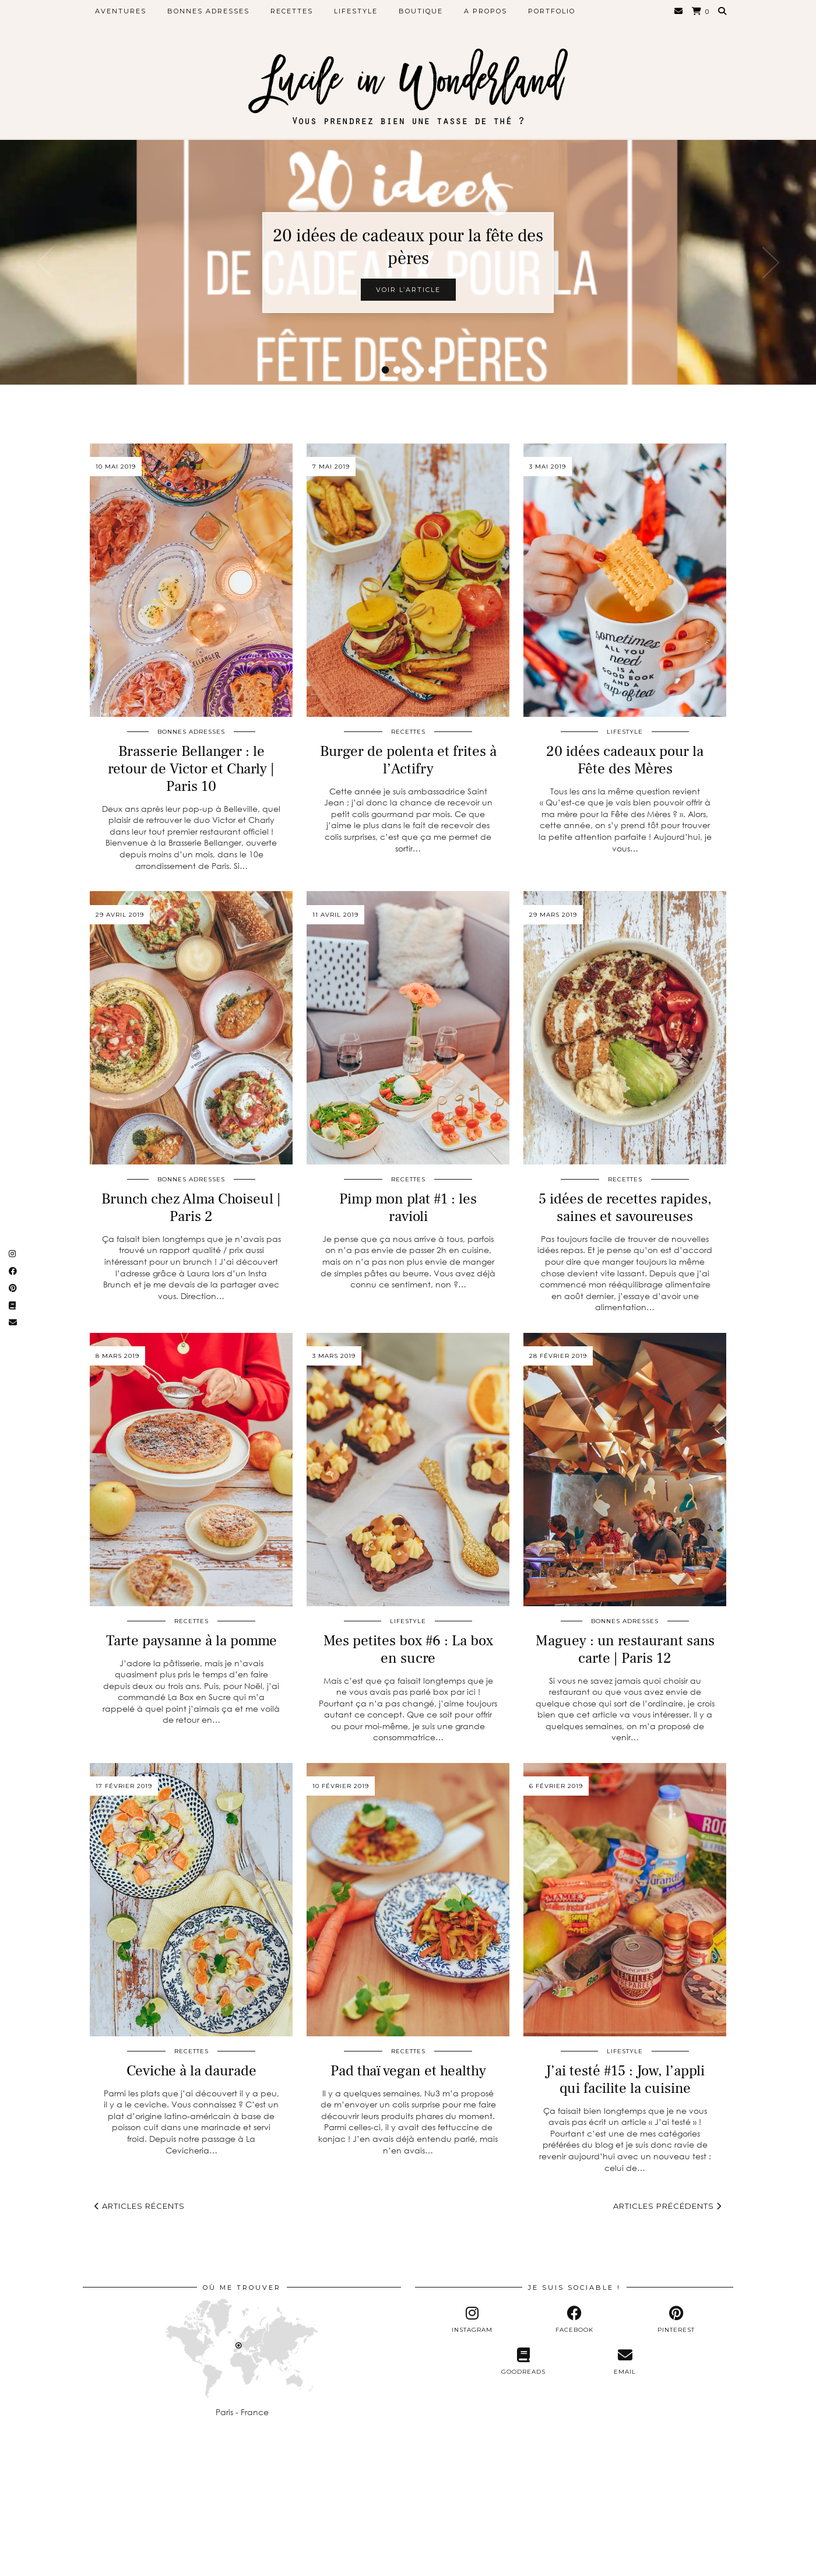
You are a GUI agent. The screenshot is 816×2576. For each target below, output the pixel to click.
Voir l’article (408, 290)
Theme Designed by (677, 2563)
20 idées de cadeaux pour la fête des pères (408, 247)
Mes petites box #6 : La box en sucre (408, 1649)
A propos (485, 11)
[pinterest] (676, 2319)
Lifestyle (356, 11)
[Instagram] (51, 2499)
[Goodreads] (523, 2361)
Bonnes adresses (208, 11)
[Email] (679, 11)
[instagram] (472, 2319)
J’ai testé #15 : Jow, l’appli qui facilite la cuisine (625, 2079)
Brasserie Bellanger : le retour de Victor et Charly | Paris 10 (191, 769)
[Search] (722, 11)
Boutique (421, 11)
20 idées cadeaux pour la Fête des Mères (625, 760)
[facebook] (574, 2319)
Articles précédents (667, 2206)
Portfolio (551, 11)
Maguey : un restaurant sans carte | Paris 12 (625, 1649)
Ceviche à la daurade (191, 2070)
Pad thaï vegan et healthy (408, 2070)
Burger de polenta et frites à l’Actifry (408, 760)
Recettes (291, 11)
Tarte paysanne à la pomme (191, 1640)
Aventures (120, 11)
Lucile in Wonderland (163, 2563)
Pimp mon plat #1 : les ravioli (408, 1208)
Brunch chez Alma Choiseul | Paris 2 (191, 1208)
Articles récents (139, 2206)
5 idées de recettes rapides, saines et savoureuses (625, 1208)
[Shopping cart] (701, 11)
